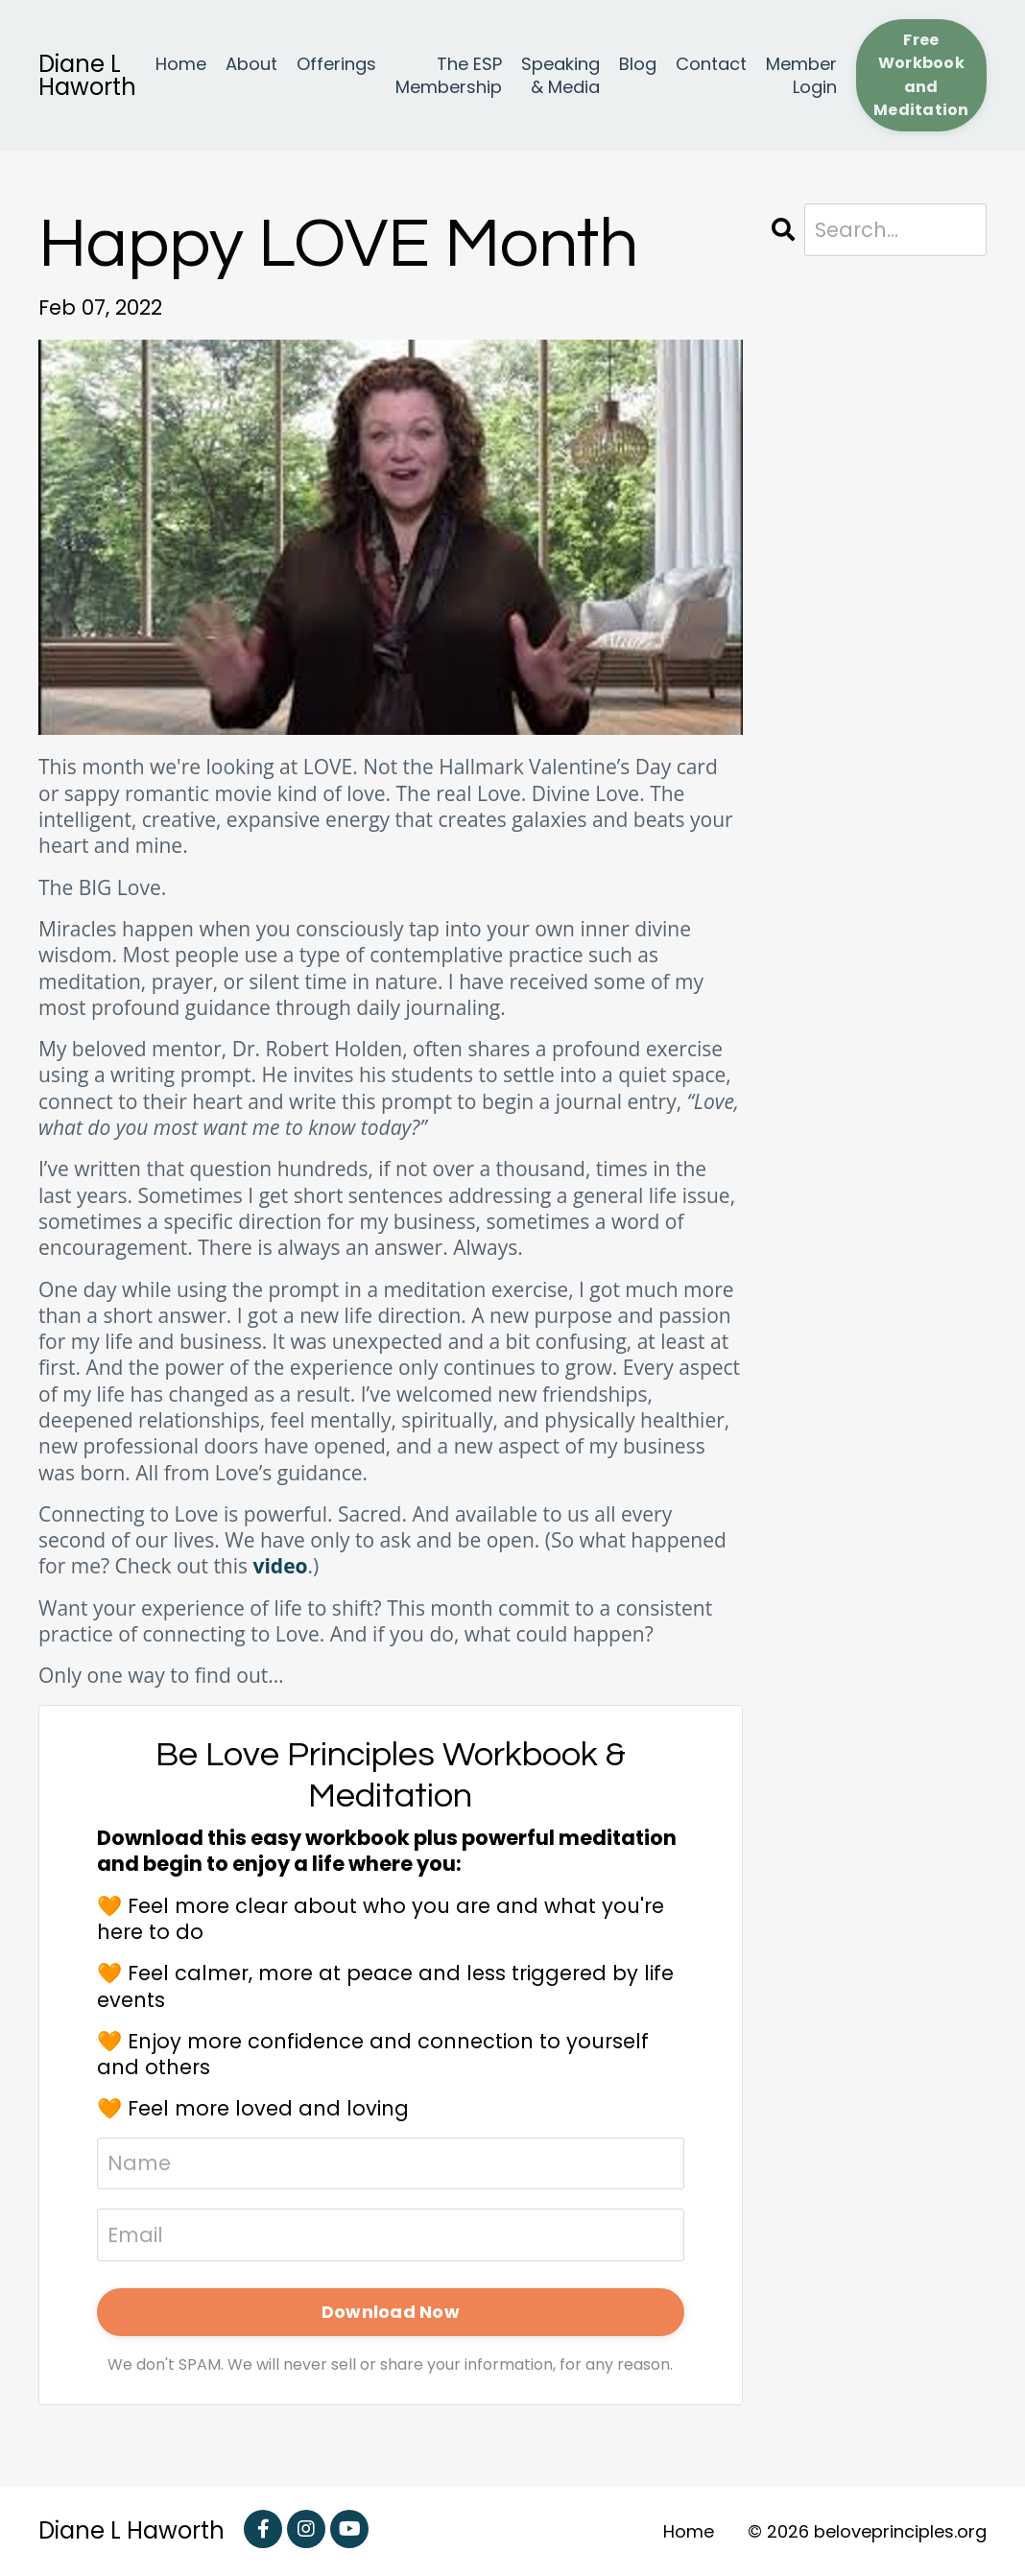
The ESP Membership (448, 75)
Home (180, 64)
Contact (711, 64)
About (251, 64)
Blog (637, 64)
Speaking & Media (560, 75)
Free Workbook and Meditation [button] (921, 75)
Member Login (801, 75)
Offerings (336, 64)
